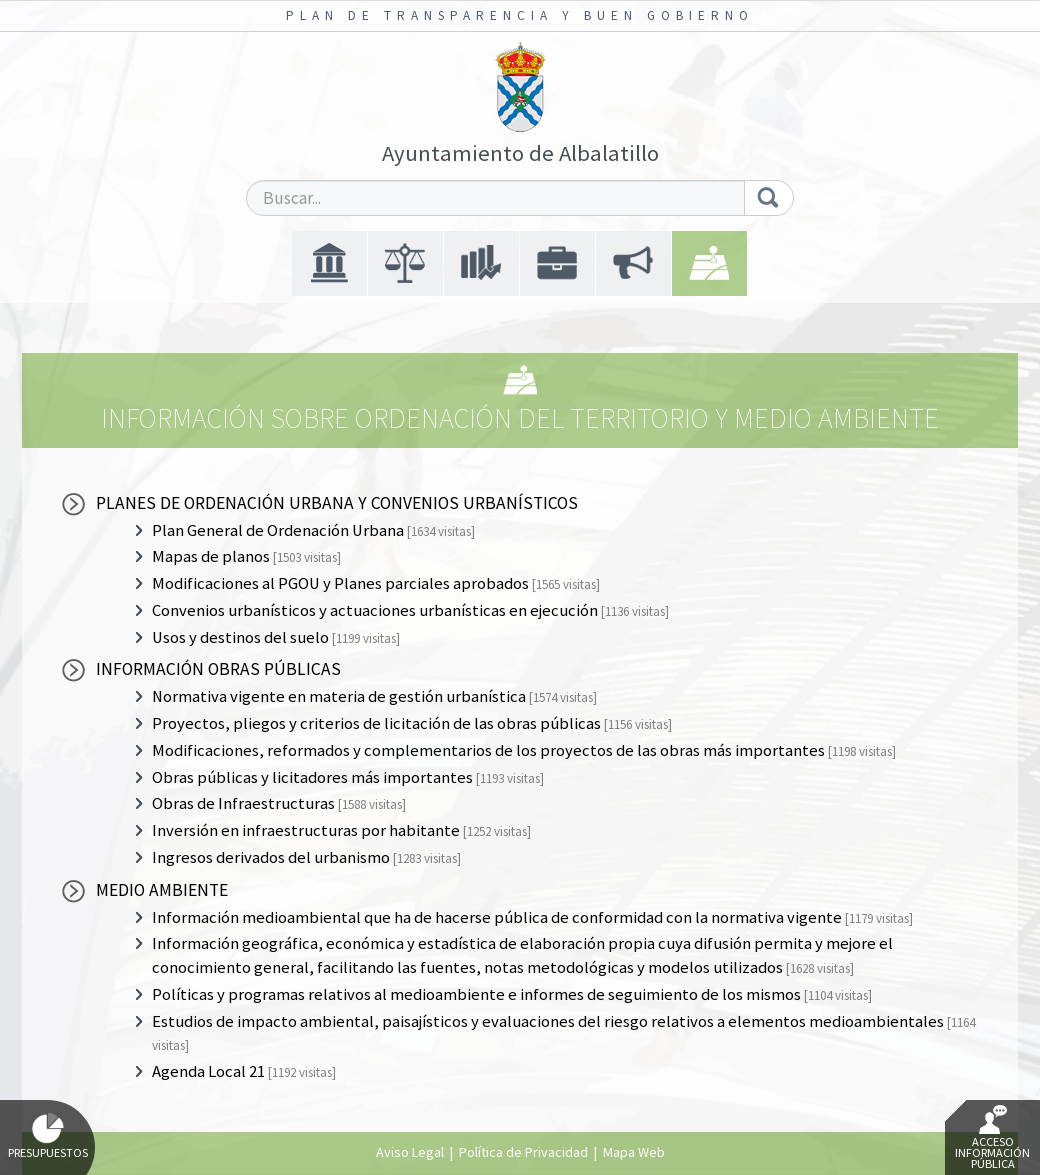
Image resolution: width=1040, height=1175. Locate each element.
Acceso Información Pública (992, 1138)
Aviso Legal (410, 1152)
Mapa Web (634, 1152)
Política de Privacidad (523, 1152)
